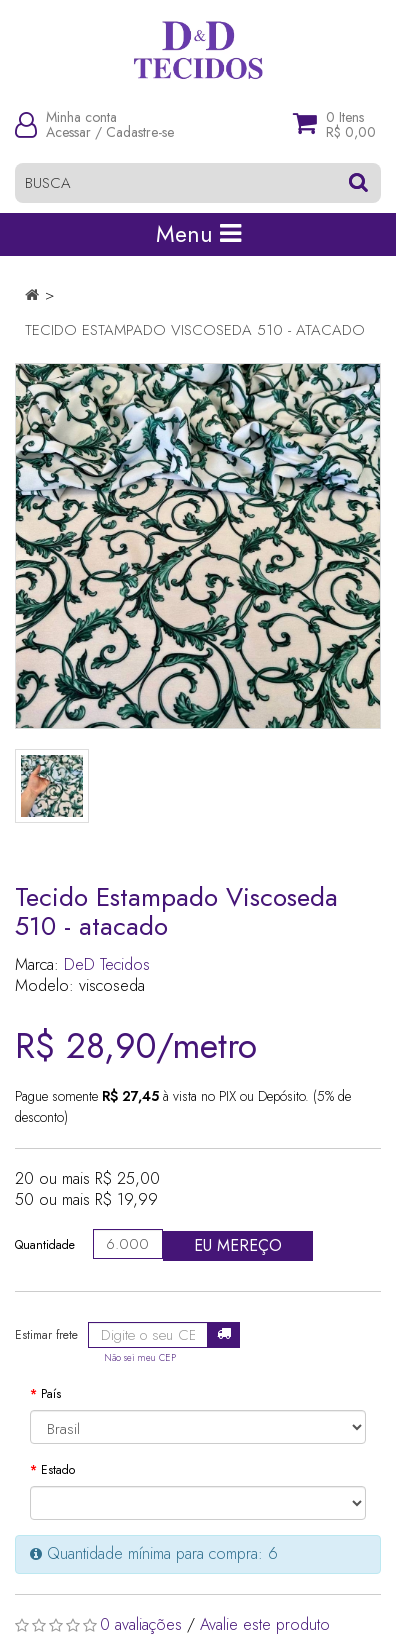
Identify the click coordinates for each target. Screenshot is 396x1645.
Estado (58, 1470)
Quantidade (45, 1245)
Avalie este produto (265, 1624)
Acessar (68, 132)
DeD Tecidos (107, 964)
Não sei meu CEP (140, 1358)
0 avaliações (141, 1624)
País (51, 1394)
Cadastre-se (140, 132)
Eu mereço (238, 1245)
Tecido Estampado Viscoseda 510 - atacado (195, 330)
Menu (198, 234)
